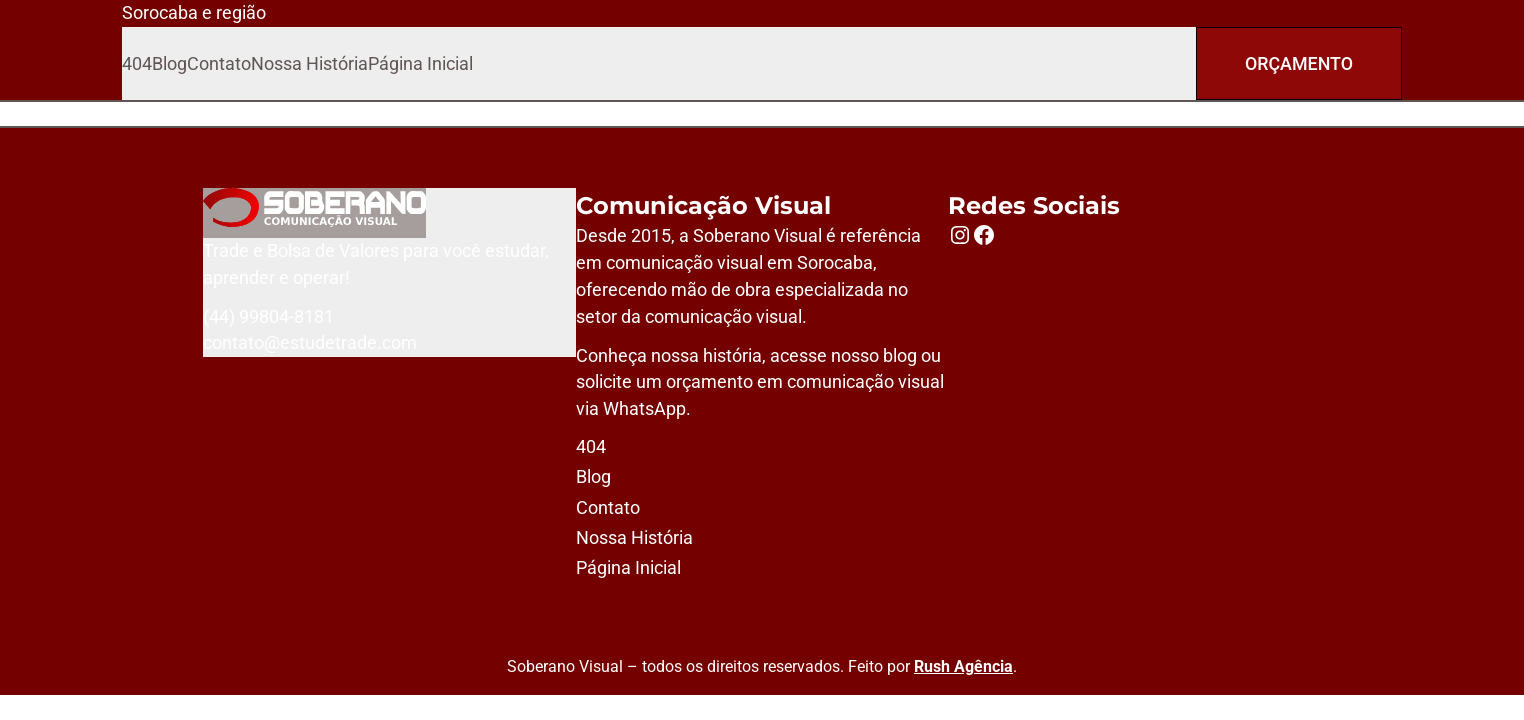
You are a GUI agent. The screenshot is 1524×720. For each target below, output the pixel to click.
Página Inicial (420, 63)
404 (137, 63)
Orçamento (1299, 63)
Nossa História (309, 63)
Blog (169, 63)
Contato (219, 63)
